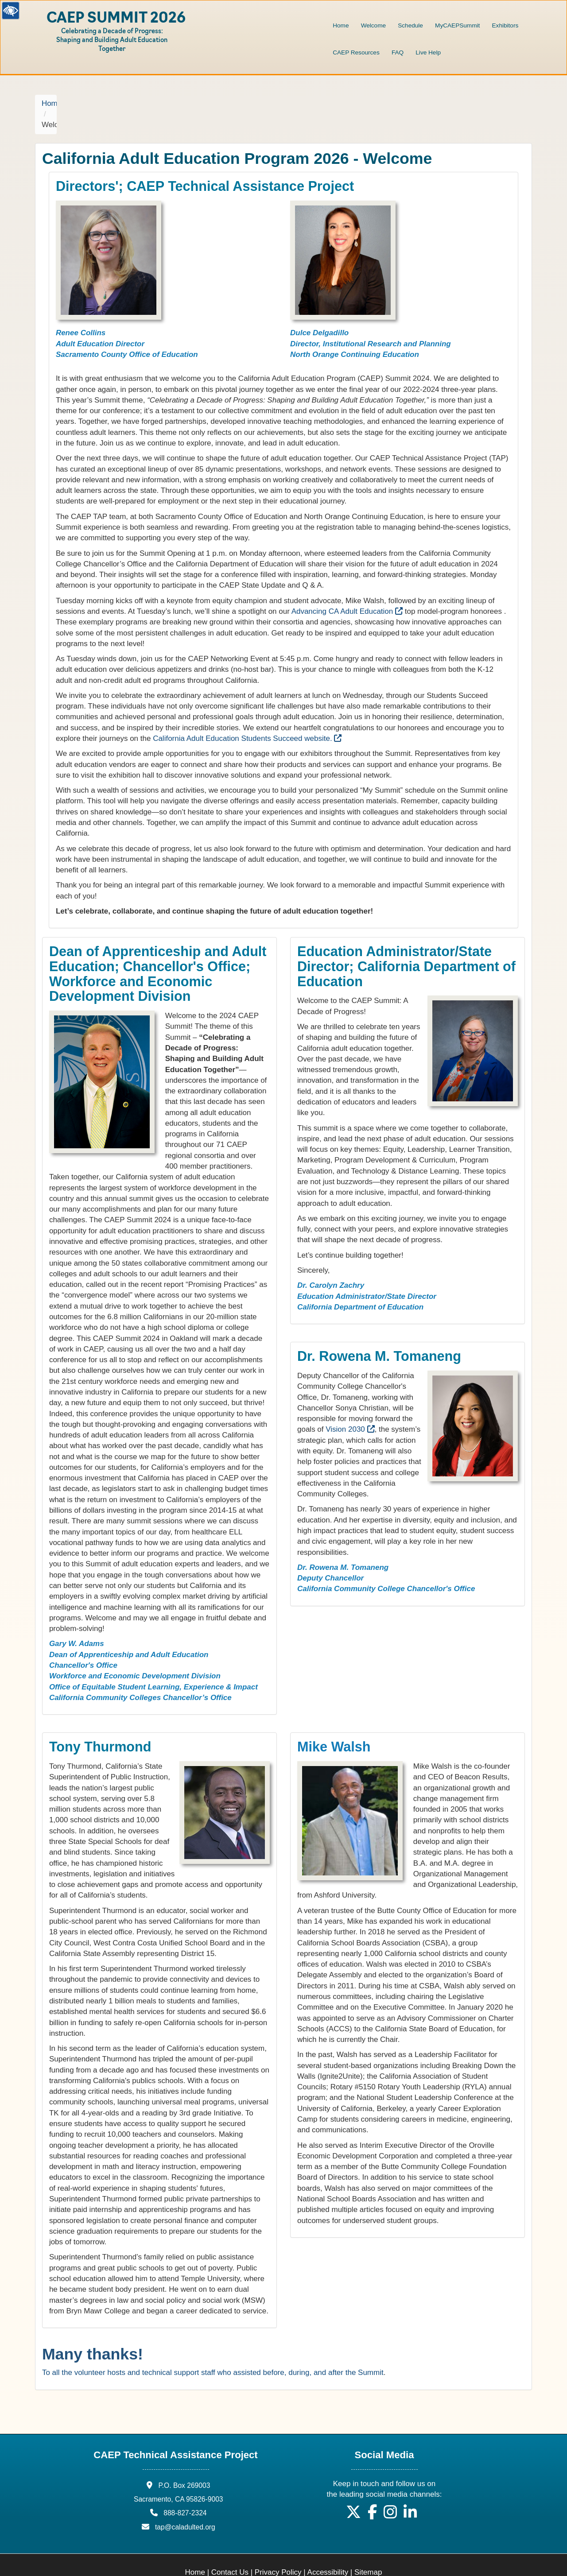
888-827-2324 (184, 2491)
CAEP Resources (356, 52)
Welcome (373, 25)
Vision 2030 (350, 1408)
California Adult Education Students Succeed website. (247, 717)
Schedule (410, 25)
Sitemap (368, 2551)
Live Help (428, 52)
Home (341, 25)
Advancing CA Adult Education (347, 589)
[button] (353, 2494)
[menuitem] (341, 20)
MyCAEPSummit (457, 25)
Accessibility (328, 2551)
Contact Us (230, 2551)
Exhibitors (505, 25)
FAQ (398, 52)
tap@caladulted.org (185, 2505)
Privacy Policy (278, 2551)
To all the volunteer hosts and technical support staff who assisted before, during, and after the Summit (213, 2351)
